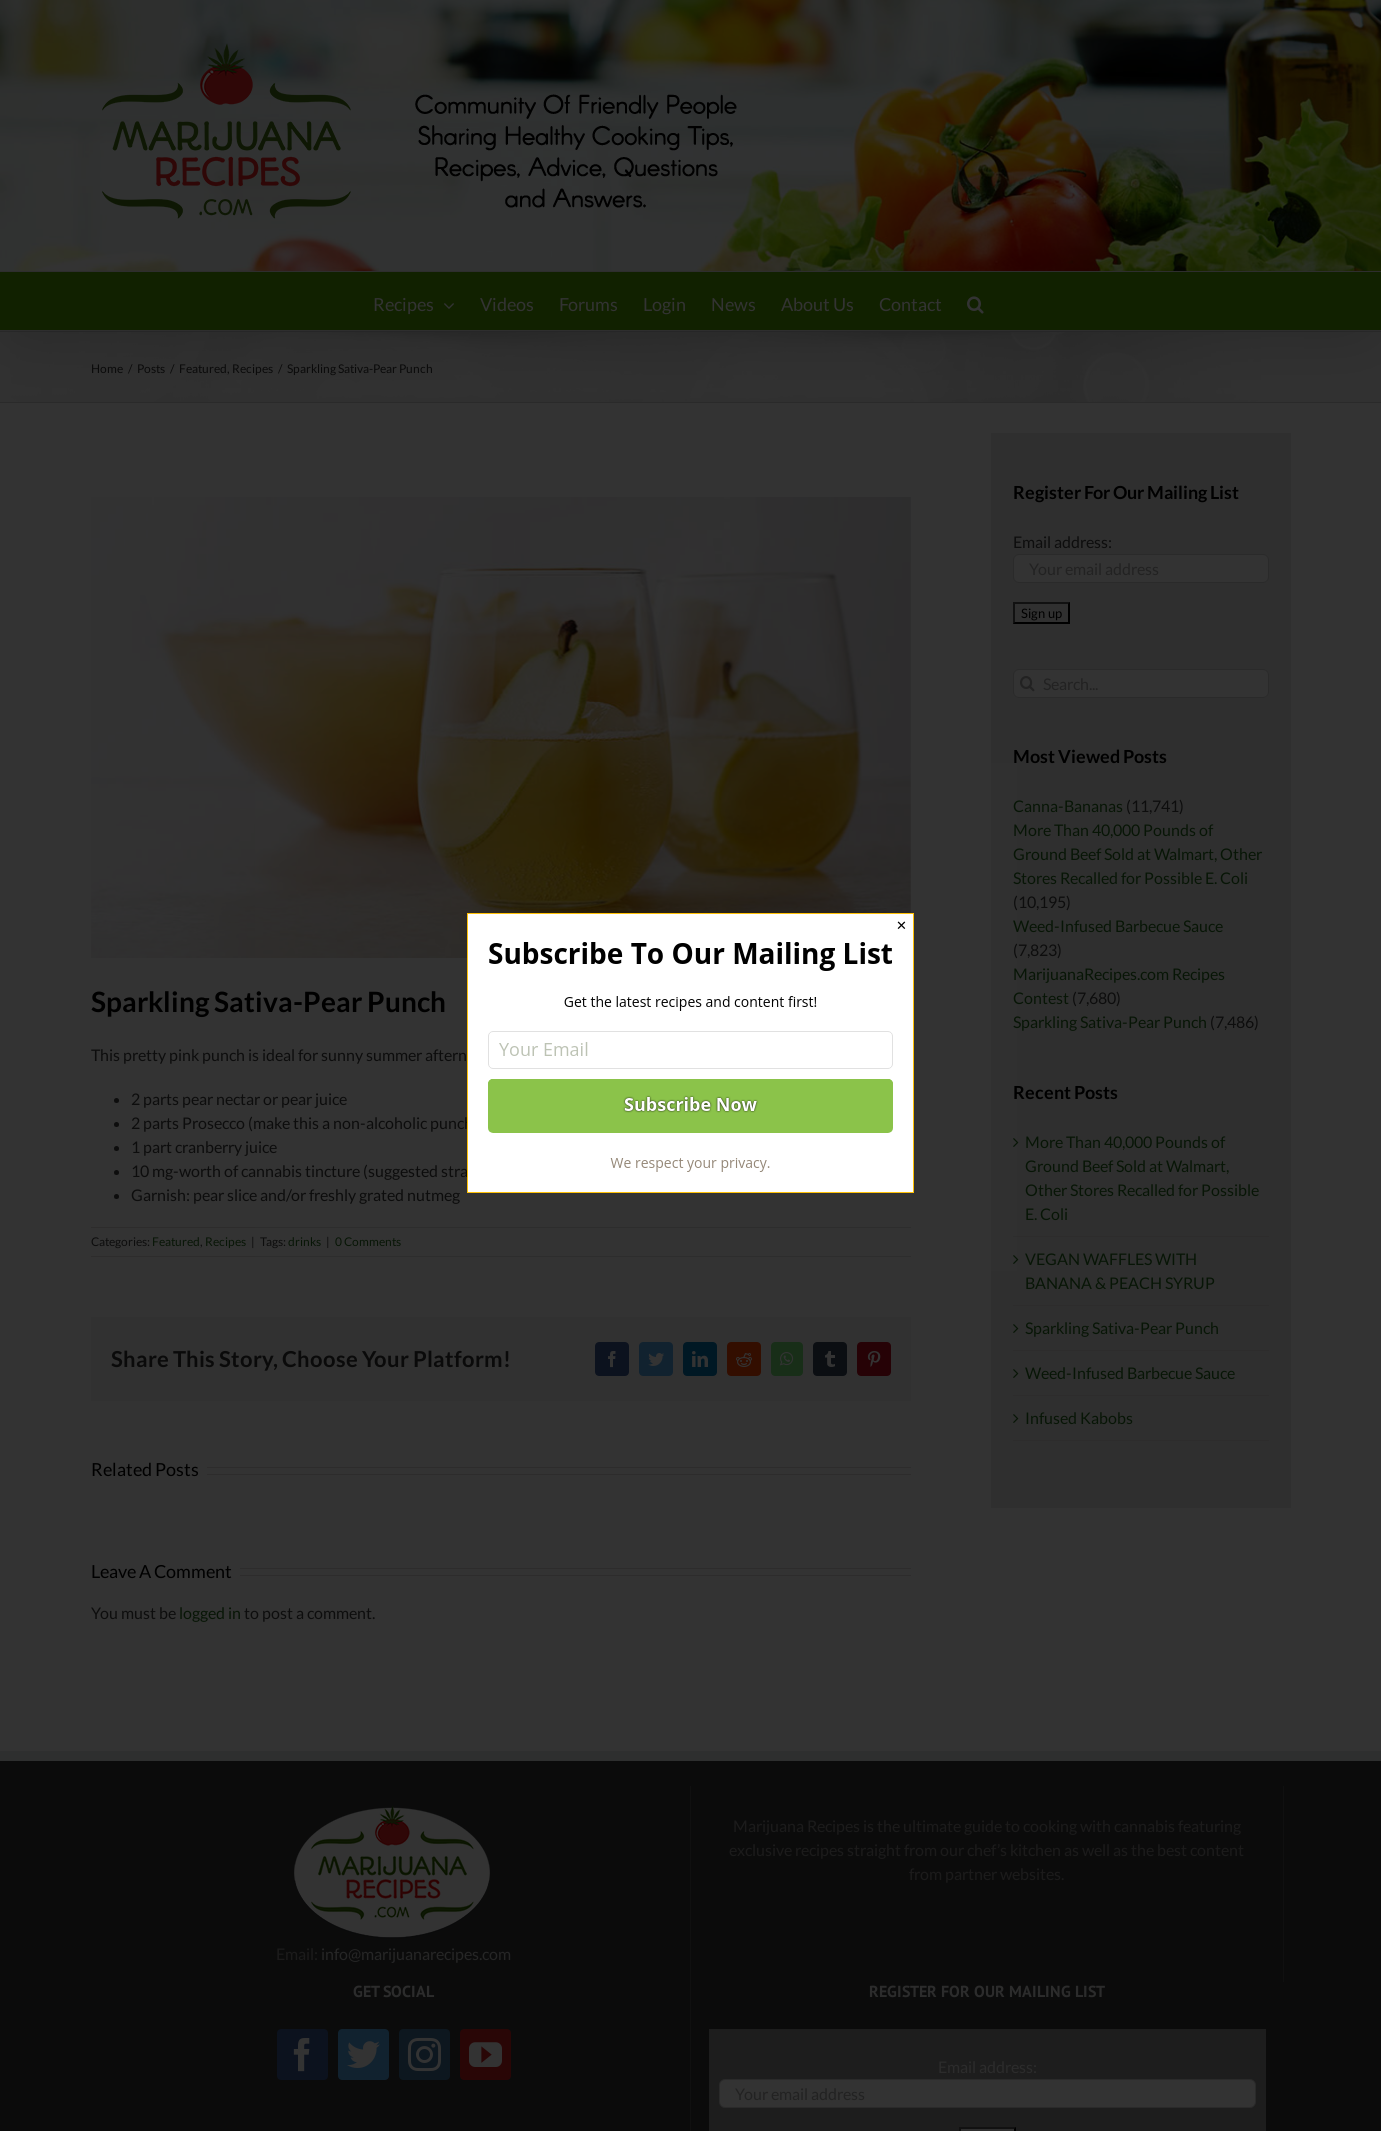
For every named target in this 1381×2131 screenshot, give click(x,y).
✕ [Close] (901, 925)
